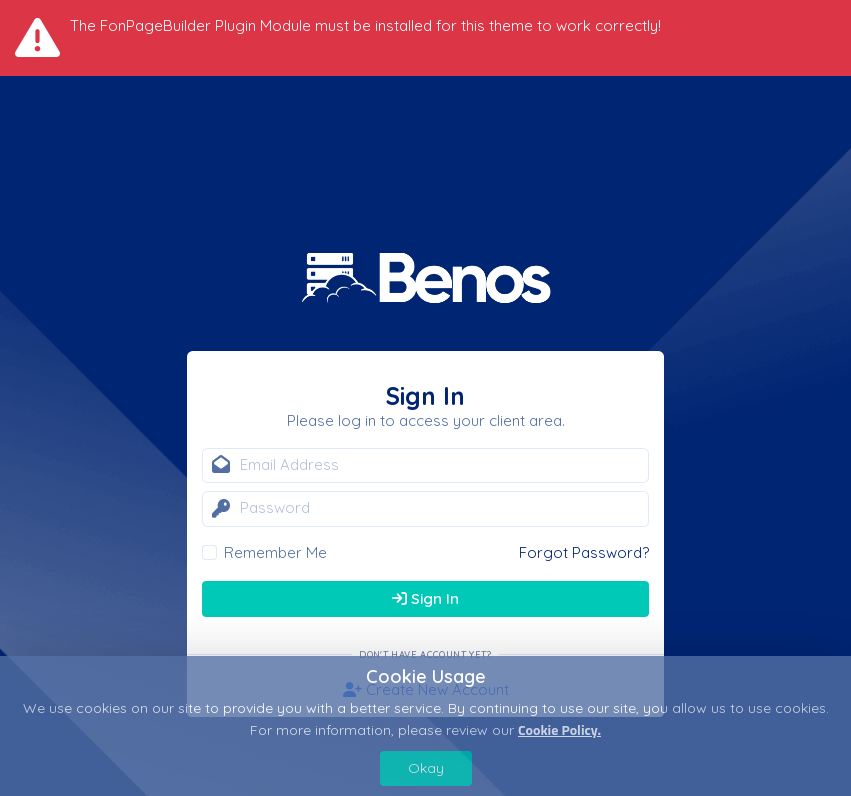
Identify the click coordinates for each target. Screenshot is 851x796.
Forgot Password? (584, 552)
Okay (426, 768)
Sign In (425, 598)
